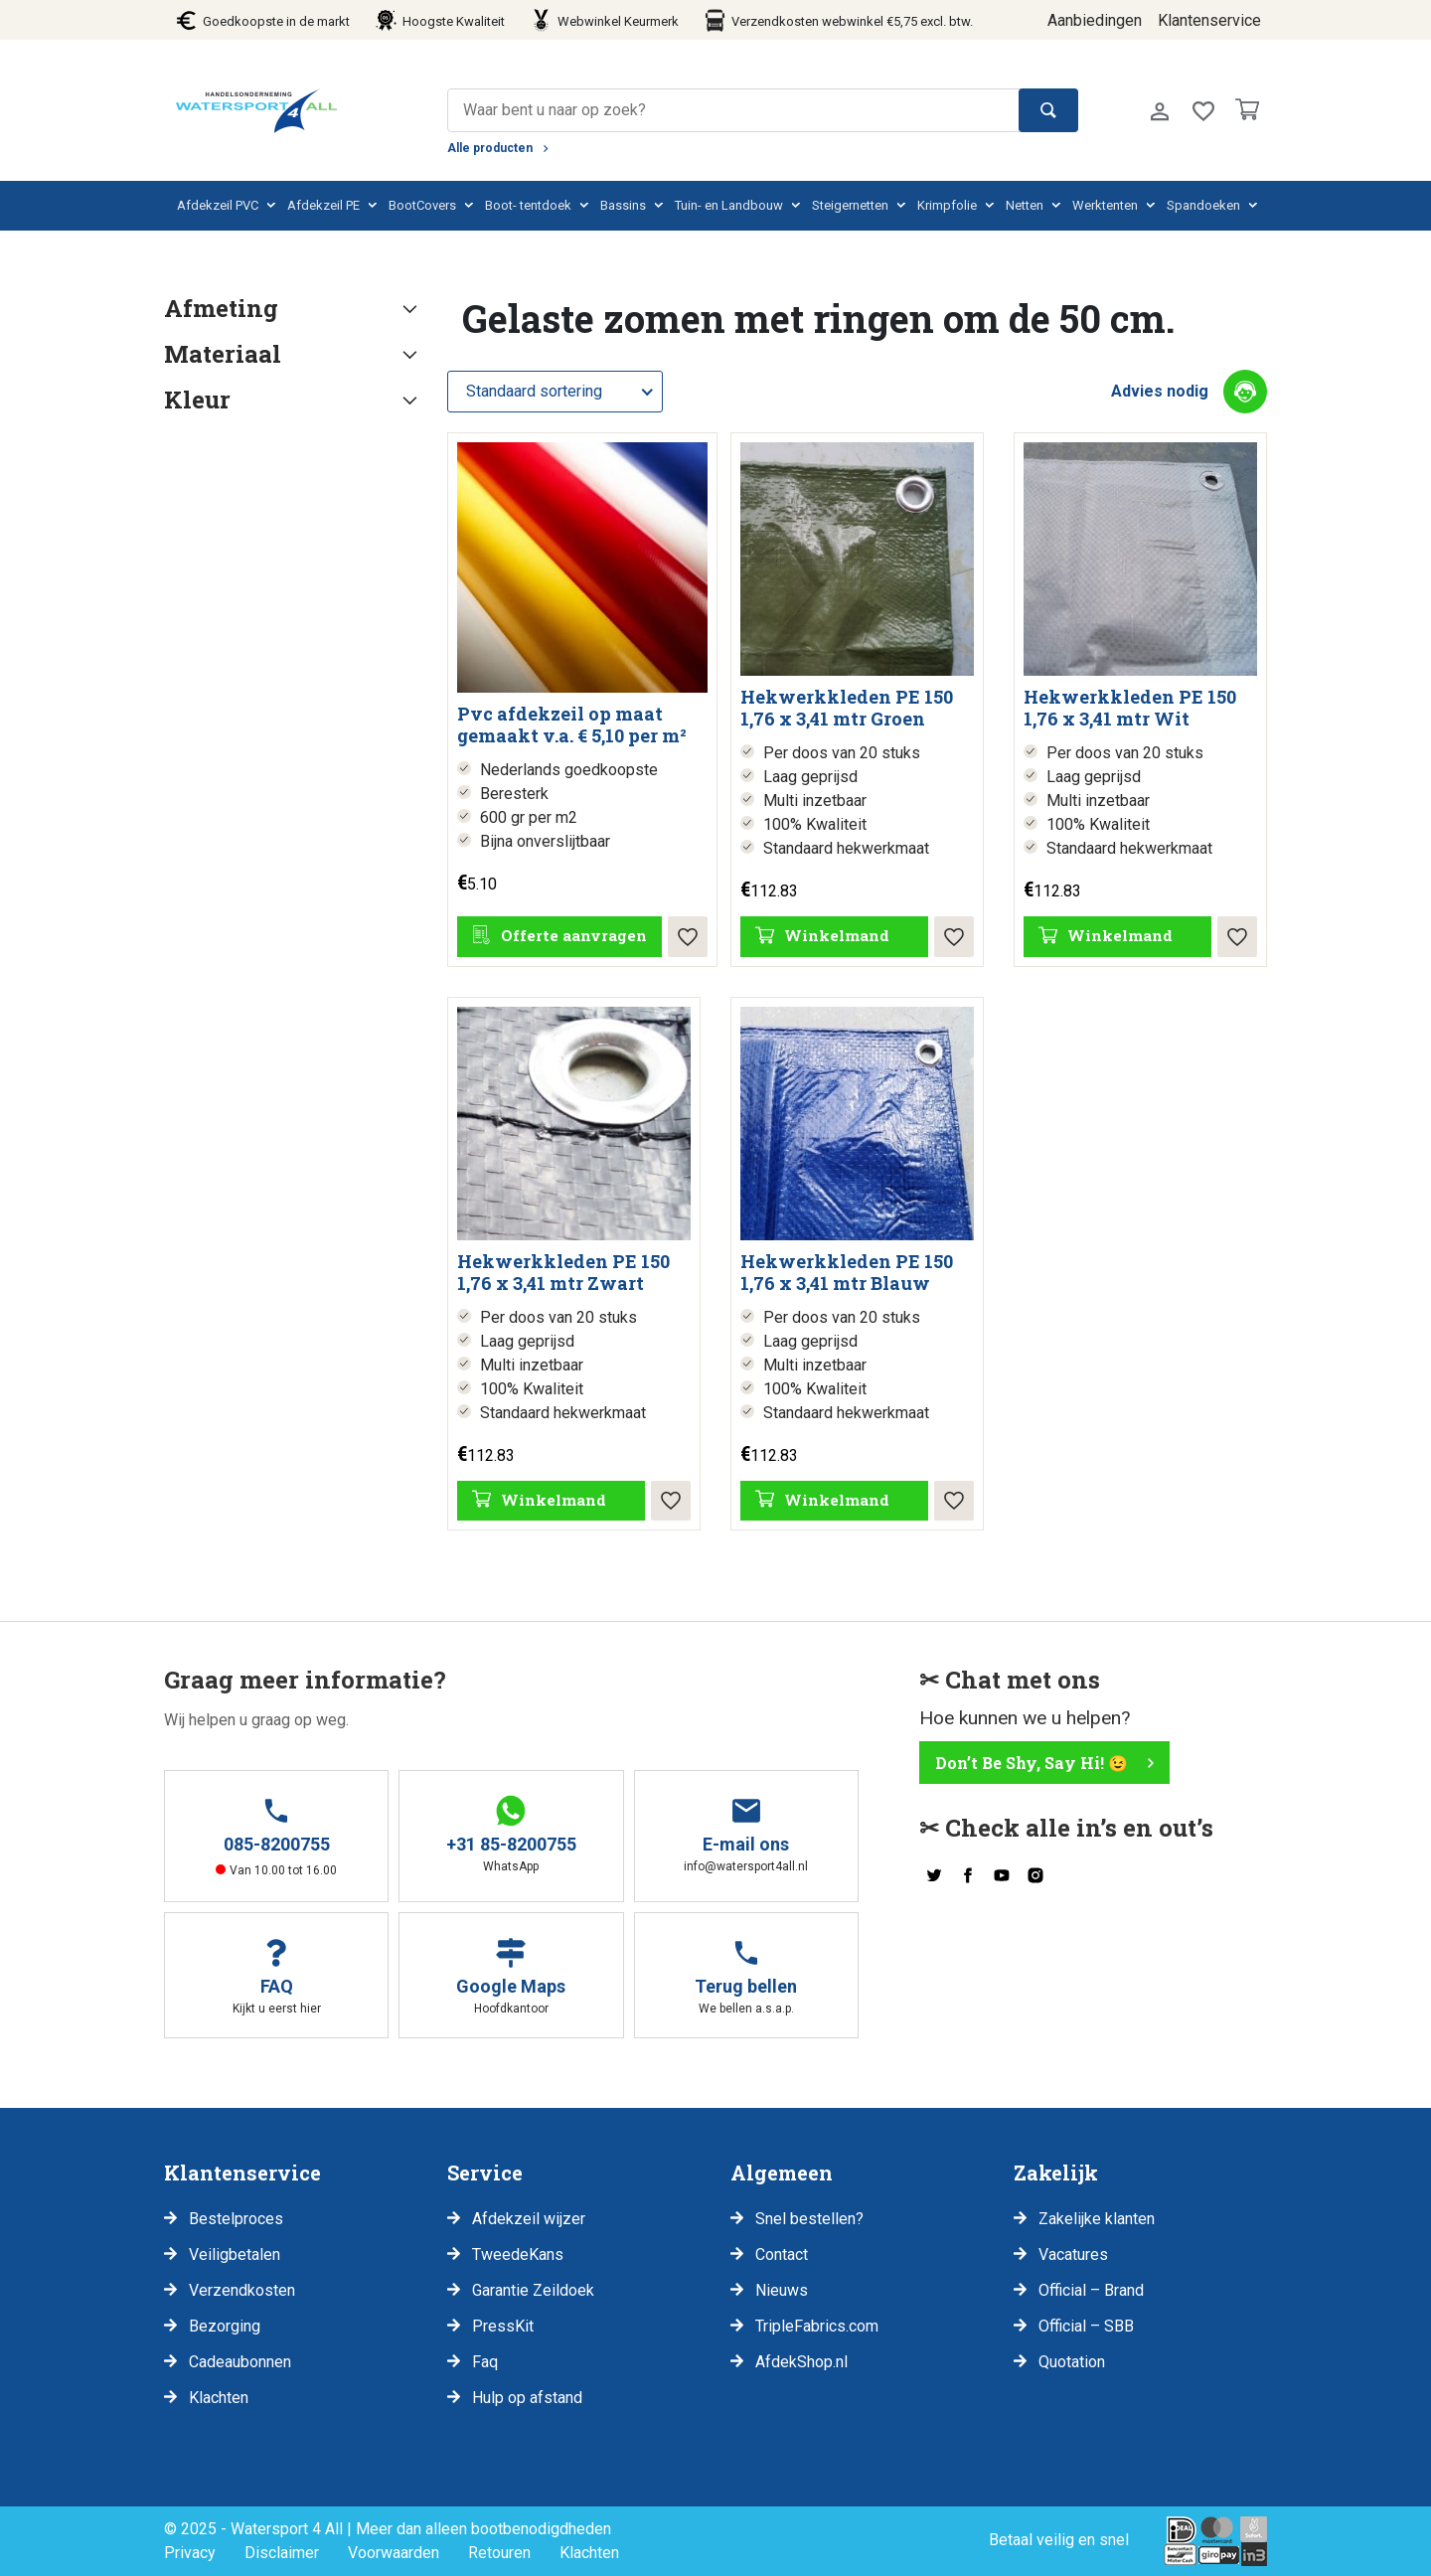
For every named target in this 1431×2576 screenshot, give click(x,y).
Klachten (218, 2397)
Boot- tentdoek (528, 205)
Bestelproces (236, 2218)
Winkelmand (836, 935)
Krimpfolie (947, 205)
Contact (781, 2254)
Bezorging (224, 2326)
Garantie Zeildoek (533, 2290)
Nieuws (781, 2290)
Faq (485, 2361)
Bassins (623, 205)
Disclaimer (281, 2552)
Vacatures (1073, 2254)
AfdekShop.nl (801, 2361)
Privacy (190, 2552)
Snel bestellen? (809, 2218)
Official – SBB (1086, 2326)
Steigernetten (850, 205)
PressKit (503, 2326)
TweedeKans (517, 2254)
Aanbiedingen (1094, 20)
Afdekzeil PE (323, 205)
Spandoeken (1203, 205)
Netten (1024, 205)
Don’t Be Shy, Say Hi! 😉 (1031, 1762)
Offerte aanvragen (574, 935)
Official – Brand (1091, 2290)
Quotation (1071, 2361)
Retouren (499, 2552)
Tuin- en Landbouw (729, 205)
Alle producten (490, 148)
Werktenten (1105, 205)
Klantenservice (1209, 20)
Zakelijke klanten (1096, 2218)
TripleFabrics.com (816, 2326)
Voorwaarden (393, 2552)
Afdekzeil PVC (217, 205)
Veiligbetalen (234, 2254)
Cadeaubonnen (240, 2361)
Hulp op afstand (527, 2397)
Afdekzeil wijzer (528, 2218)
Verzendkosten (242, 2290)
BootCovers (422, 205)
